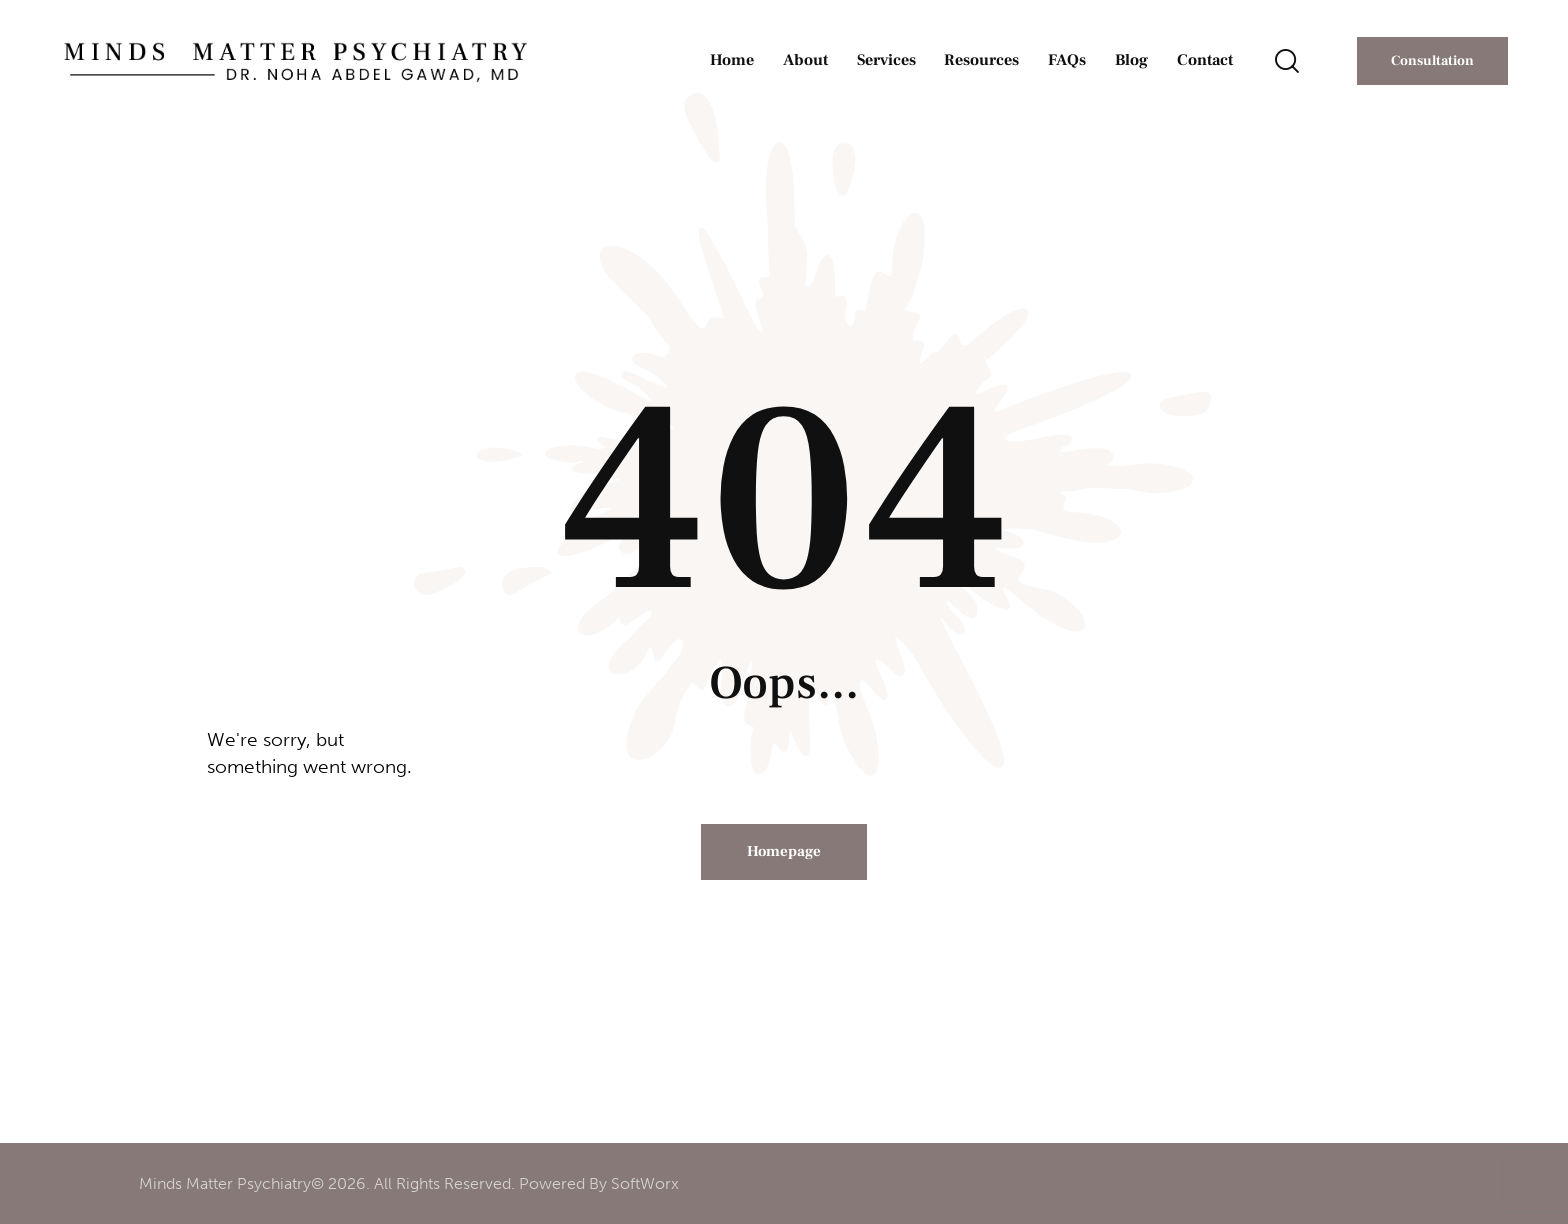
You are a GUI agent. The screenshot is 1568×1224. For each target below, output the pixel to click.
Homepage (784, 851)
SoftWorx (645, 1183)
